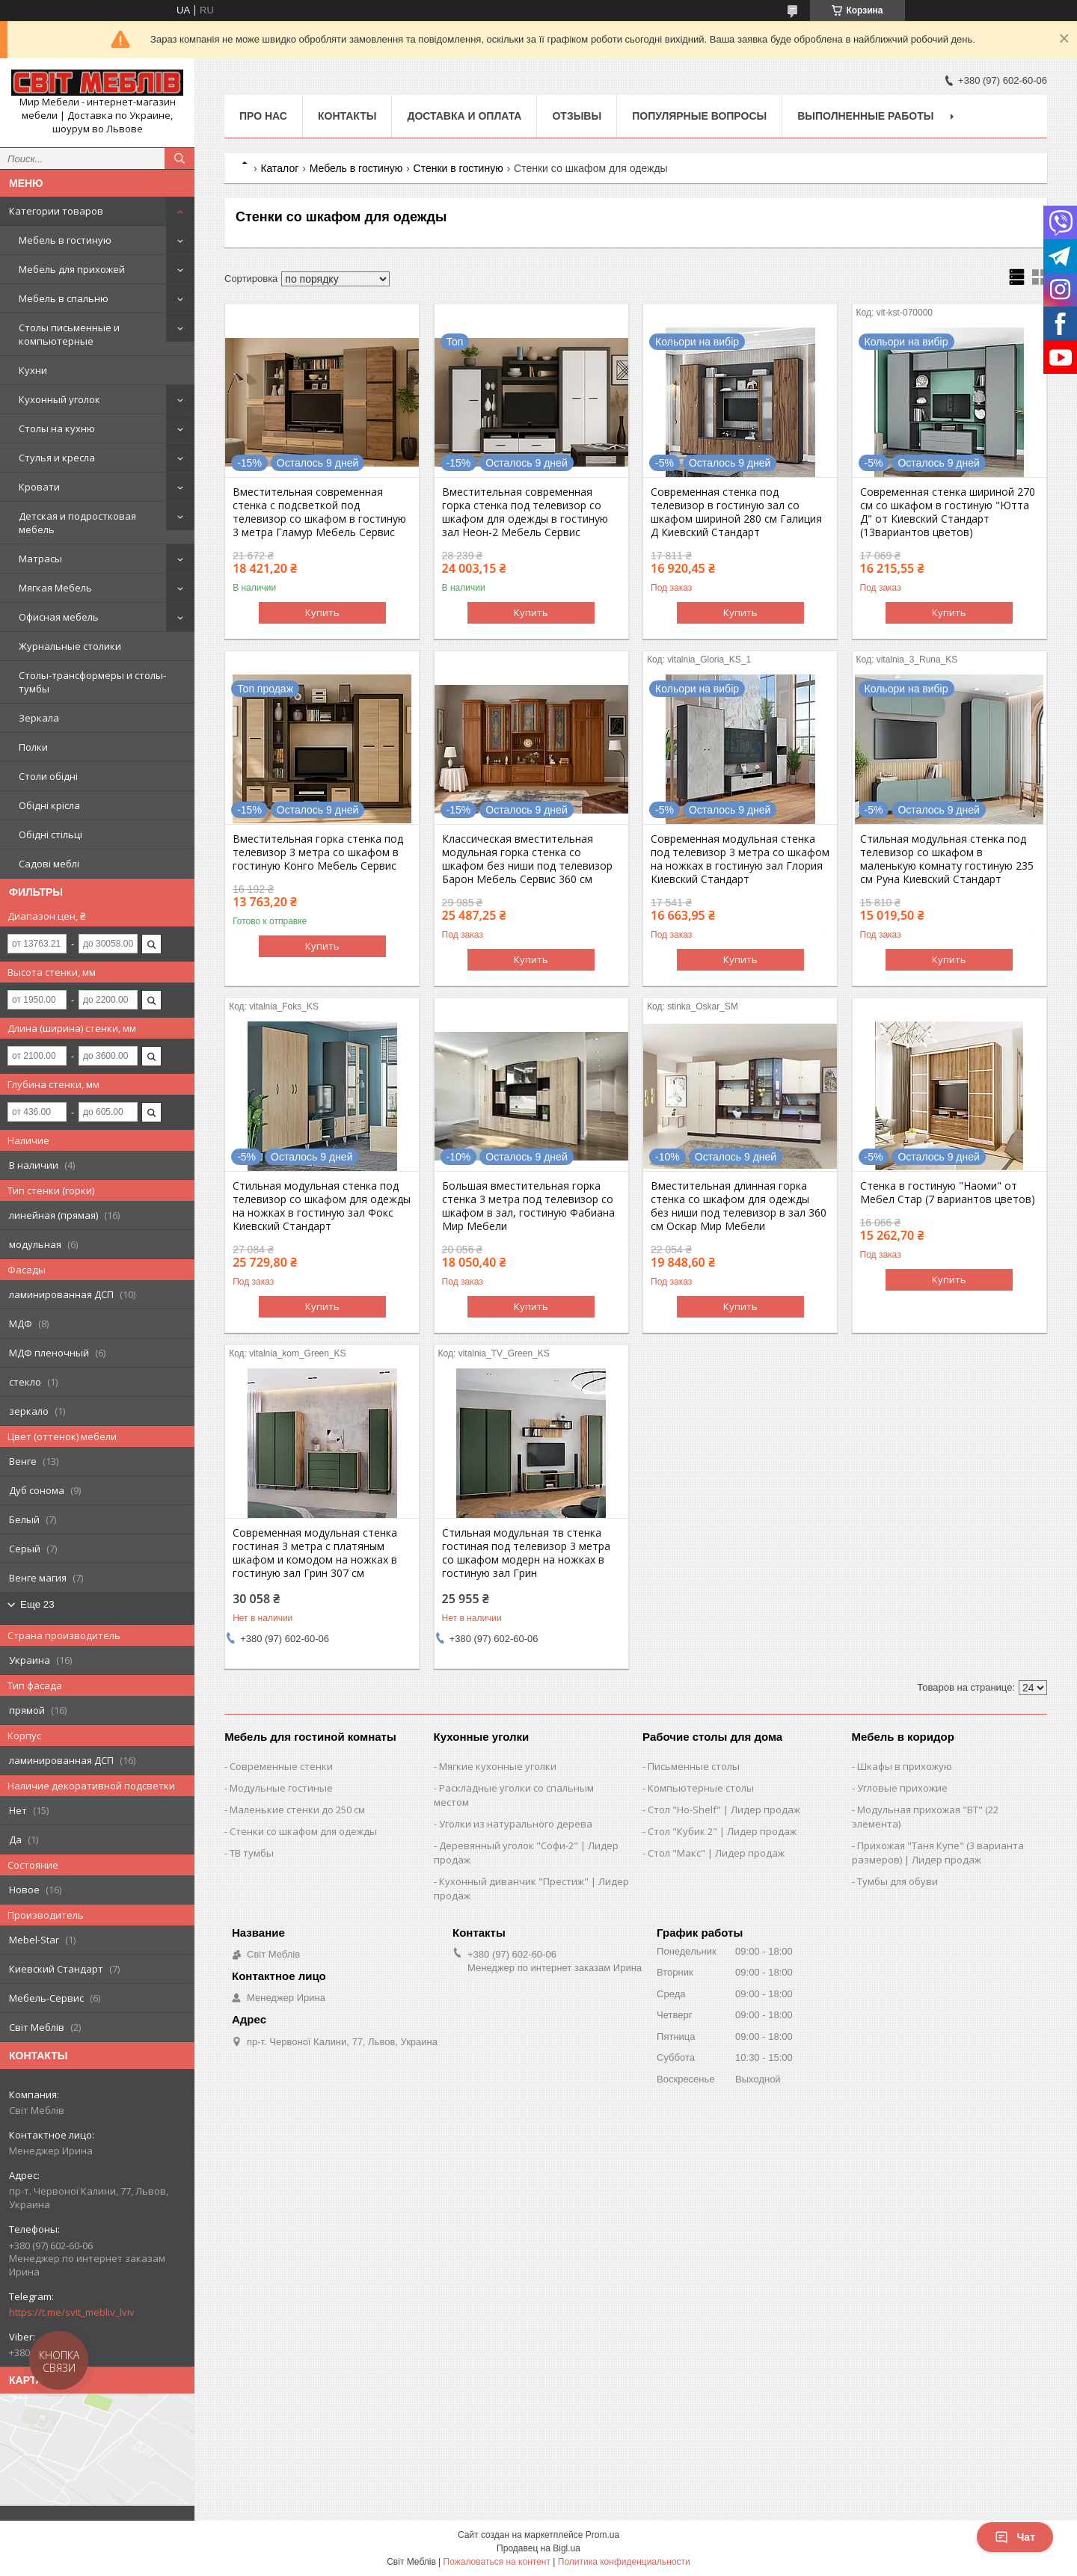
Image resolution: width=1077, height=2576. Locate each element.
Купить (322, 612)
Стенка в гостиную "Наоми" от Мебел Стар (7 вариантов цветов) (947, 1192)
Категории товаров (56, 211)
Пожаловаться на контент (497, 2562)
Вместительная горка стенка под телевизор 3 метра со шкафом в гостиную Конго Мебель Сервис (318, 852)
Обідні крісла (49, 805)
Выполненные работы (865, 116)
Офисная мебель (59, 617)
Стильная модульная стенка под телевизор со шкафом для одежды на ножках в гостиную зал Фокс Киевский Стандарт (322, 1206)
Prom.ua (602, 2535)
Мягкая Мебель (55, 587)
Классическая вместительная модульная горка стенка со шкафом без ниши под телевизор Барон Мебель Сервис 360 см (527, 859)
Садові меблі (49, 863)
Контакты (347, 116)
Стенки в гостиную (458, 168)
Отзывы (576, 116)
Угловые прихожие (902, 1788)
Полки (33, 747)
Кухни (33, 370)
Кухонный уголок (59, 399)
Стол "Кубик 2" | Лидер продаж (722, 1831)
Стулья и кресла (57, 457)
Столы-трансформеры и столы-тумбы (92, 681)
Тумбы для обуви (897, 1881)
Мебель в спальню (63, 298)
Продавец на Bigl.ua (538, 2548)
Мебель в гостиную (65, 240)
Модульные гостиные (281, 1788)
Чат (1015, 2537)
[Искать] (179, 158)
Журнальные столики (70, 646)
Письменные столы (694, 1766)
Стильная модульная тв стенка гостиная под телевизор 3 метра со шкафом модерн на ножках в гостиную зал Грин (526, 1553)
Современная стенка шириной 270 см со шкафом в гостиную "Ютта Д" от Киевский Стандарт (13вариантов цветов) (947, 512)
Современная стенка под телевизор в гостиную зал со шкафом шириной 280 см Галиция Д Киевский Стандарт (736, 512)
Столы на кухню (57, 428)
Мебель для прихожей (72, 269)
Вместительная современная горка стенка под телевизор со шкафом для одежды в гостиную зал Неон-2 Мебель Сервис (525, 512)
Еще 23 (37, 1604)
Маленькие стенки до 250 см (297, 1809)
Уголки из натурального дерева (515, 1823)
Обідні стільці (50, 834)
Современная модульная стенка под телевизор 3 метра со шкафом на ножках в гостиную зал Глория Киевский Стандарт (740, 859)
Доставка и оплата (464, 116)
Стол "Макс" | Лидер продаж (716, 1853)
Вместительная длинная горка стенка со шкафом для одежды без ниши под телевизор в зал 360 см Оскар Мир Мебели (738, 1206)
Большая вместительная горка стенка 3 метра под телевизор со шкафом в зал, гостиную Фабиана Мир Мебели (528, 1206)
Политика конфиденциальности (624, 2562)
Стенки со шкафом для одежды (303, 1831)
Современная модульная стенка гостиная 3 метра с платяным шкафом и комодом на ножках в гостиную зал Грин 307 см (315, 1553)
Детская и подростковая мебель (77, 522)
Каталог (279, 168)
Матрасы (40, 558)
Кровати (39, 487)
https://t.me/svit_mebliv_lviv (72, 2312)
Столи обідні (48, 776)
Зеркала (39, 718)
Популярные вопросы (699, 116)
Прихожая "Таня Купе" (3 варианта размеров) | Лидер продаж (938, 1852)
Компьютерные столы (701, 1788)
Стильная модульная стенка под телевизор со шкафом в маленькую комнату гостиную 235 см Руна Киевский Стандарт (947, 859)
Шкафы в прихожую (904, 1766)
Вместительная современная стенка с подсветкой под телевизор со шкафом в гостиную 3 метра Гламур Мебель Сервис (319, 512)
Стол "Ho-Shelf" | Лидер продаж (724, 1809)
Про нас (263, 116)
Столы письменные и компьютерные (69, 334)
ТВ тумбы (252, 1853)
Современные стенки (281, 1766)
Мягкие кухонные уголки (497, 1766)
